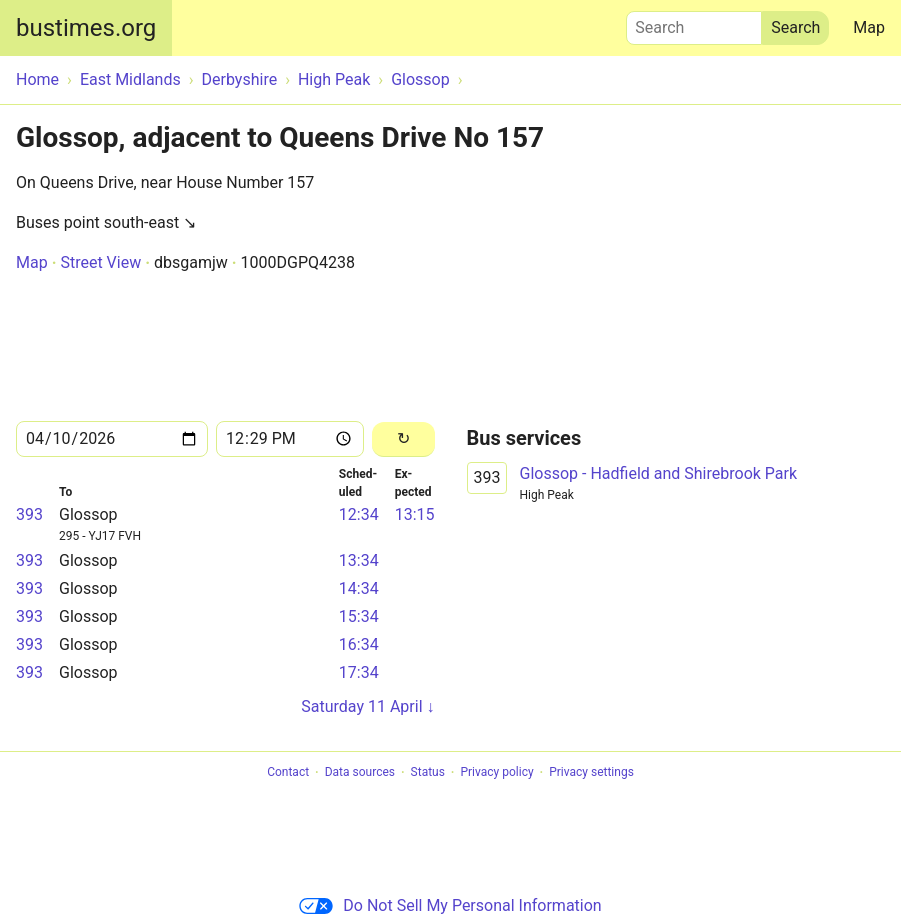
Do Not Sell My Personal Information (450, 905)
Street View (100, 262)
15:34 (359, 616)
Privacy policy (496, 773)
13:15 (415, 514)
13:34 (359, 560)
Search (694, 23)
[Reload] (403, 439)
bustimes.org (86, 28)
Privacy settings (591, 773)
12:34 (359, 514)
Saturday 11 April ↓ (367, 706)
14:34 (359, 588)
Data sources (360, 773)
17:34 (359, 672)
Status (428, 773)
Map (869, 27)
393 (29, 514)
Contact (288, 773)
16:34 (359, 644)
